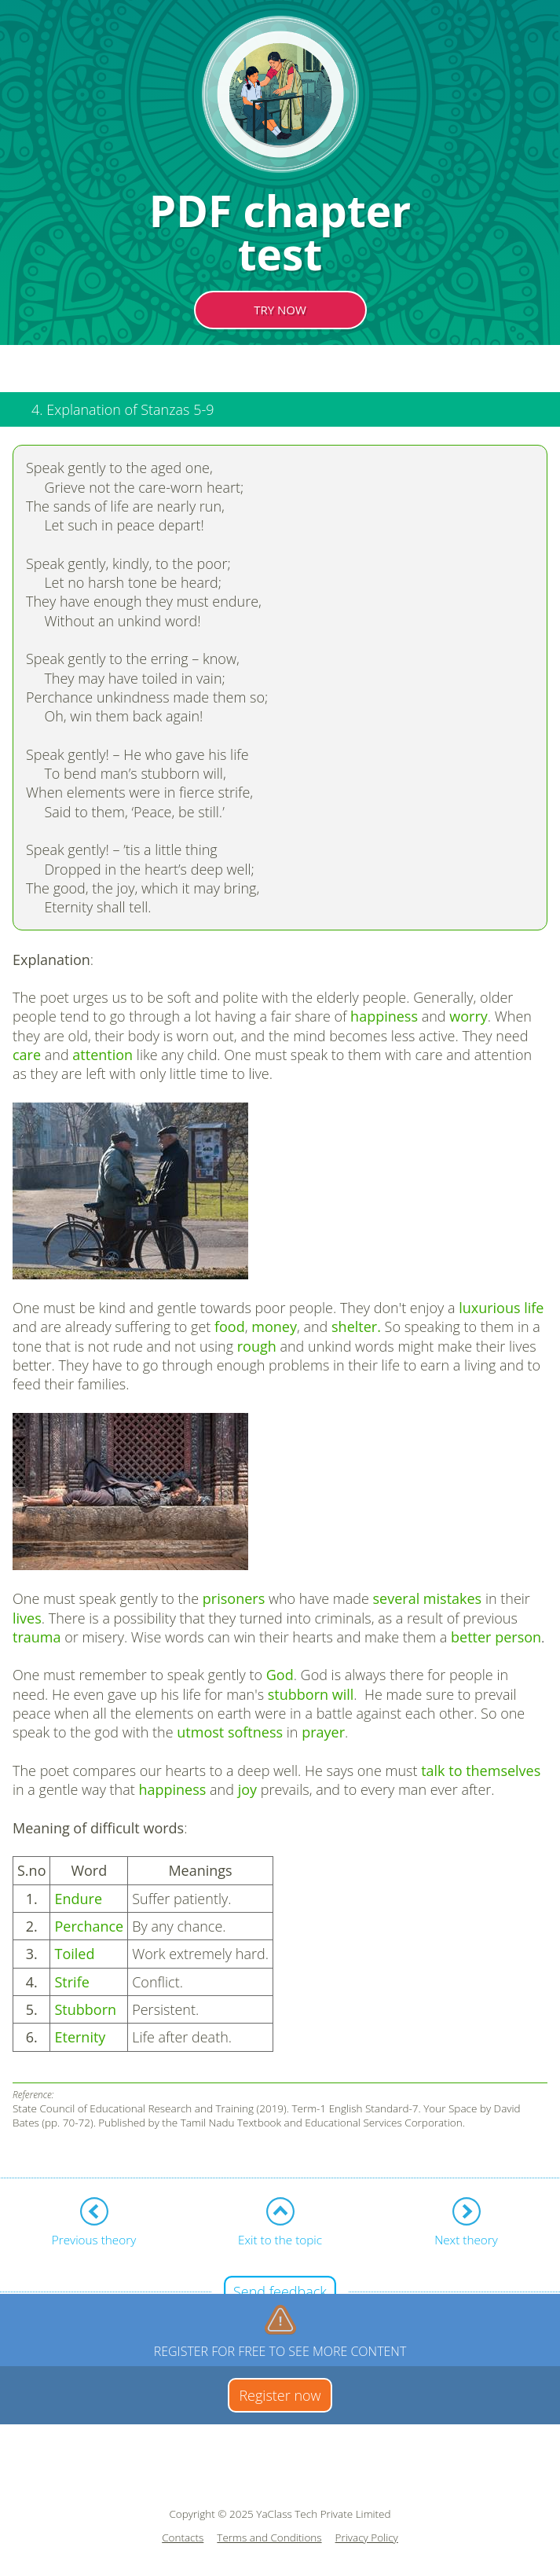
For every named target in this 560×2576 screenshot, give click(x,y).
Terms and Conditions (269, 2538)
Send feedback (280, 2291)
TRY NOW (280, 309)
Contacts (182, 2538)
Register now (279, 2395)
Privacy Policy (366, 2538)
